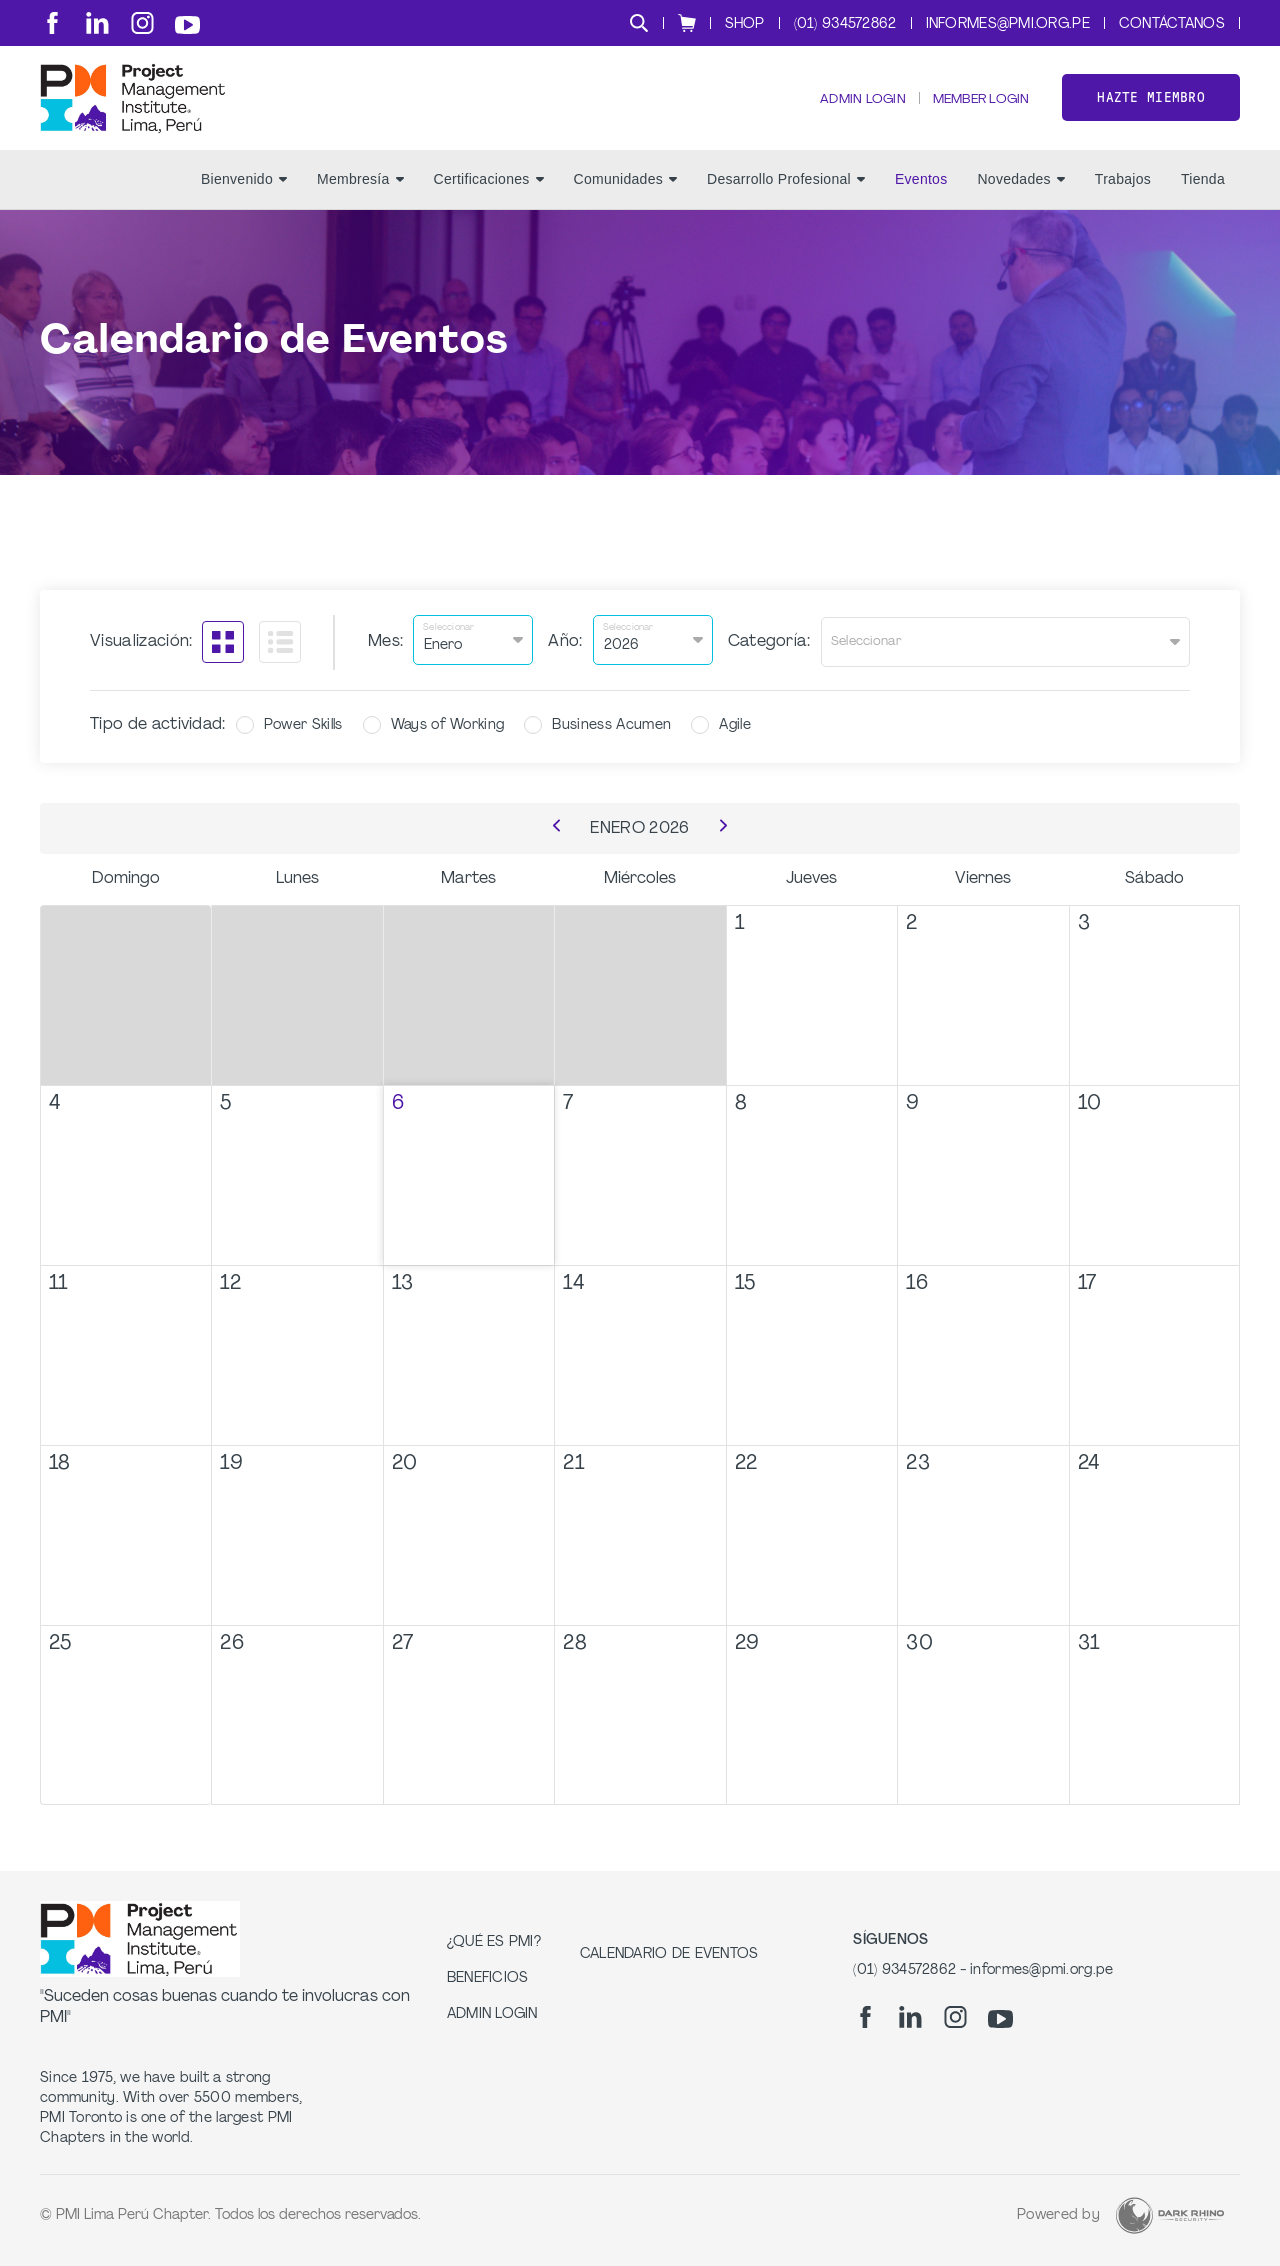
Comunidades (625, 201)
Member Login (975, 110)
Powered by (1058, 2215)
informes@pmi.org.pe (1008, 24)
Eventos (921, 201)
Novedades (1020, 201)
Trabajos (1123, 201)
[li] (97, 23)
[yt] (187, 25)
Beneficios (488, 1978)
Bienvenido (244, 201)
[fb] (52, 23)
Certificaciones (489, 201)
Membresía (360, 201)
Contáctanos (1172, 24)
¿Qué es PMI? (494, 1942)
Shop (745, 24)
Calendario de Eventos (669, 1954)
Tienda (1203, 201)
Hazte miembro (1151, 108)
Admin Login (847, 110)
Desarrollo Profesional (786, 201)
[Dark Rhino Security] (1170, 2215)
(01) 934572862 (845, 24)
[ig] (142, 23)
